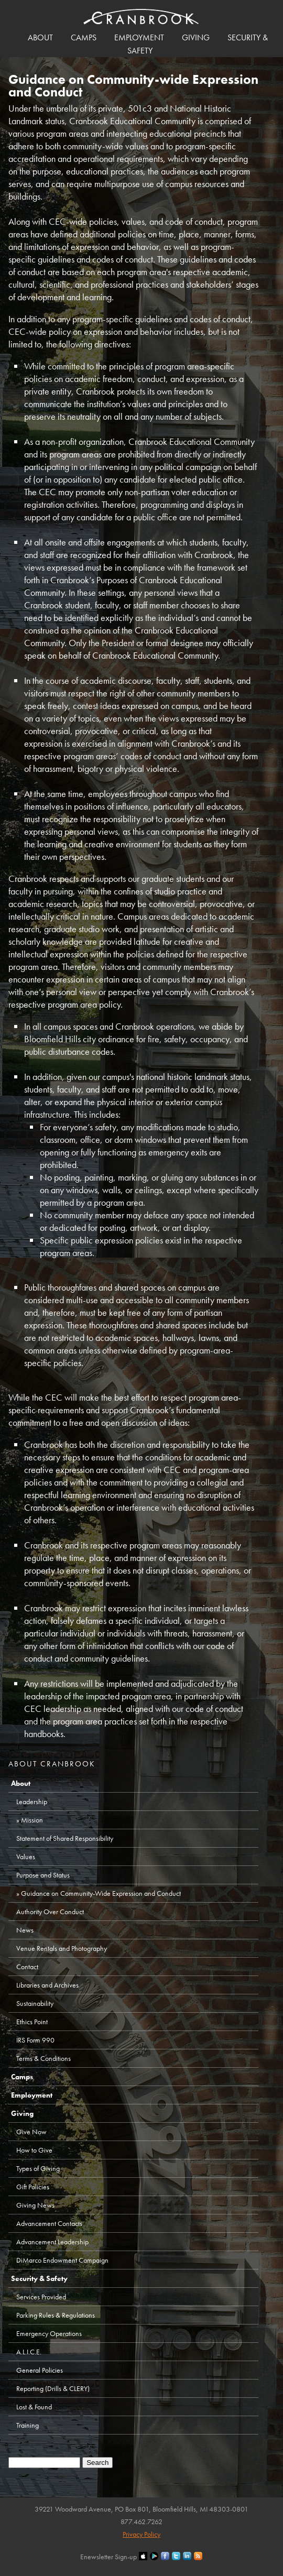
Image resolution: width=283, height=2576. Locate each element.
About (40, 37)
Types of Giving (38, 2168)
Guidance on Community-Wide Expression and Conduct (101, 1893)
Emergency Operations (49, 2333)
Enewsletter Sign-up (108, 2556)
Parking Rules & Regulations (55, 2315)
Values (25, 1856)
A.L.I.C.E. (28, 2351)
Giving (196, 37)
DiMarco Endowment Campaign (62, 2260)
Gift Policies (32, 2186)
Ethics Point (32, 2021)
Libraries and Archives (47, 1985)
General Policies (39, 2370)
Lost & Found (34, 2406)
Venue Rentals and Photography (61, 1948)
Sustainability (34, 2003)
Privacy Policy (141, 2534)
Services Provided (41, 2296)
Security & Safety (39, 2278)
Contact (27, 1966)
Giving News (35, 2205)
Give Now (31, 2131)
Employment (139, 37)
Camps (83, 37)
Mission (32, 1820)
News (25, 1930)
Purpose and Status (43, 1875)
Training (27, 2425)
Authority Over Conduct (50, 1911)
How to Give (34, 2150)
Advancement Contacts (49, 2223)
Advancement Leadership (52, 2241)
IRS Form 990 (35, 2040)
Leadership (31, 1801)
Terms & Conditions (43, 2058)
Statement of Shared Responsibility (64, 1838)
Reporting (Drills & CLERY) (53, 2388)
